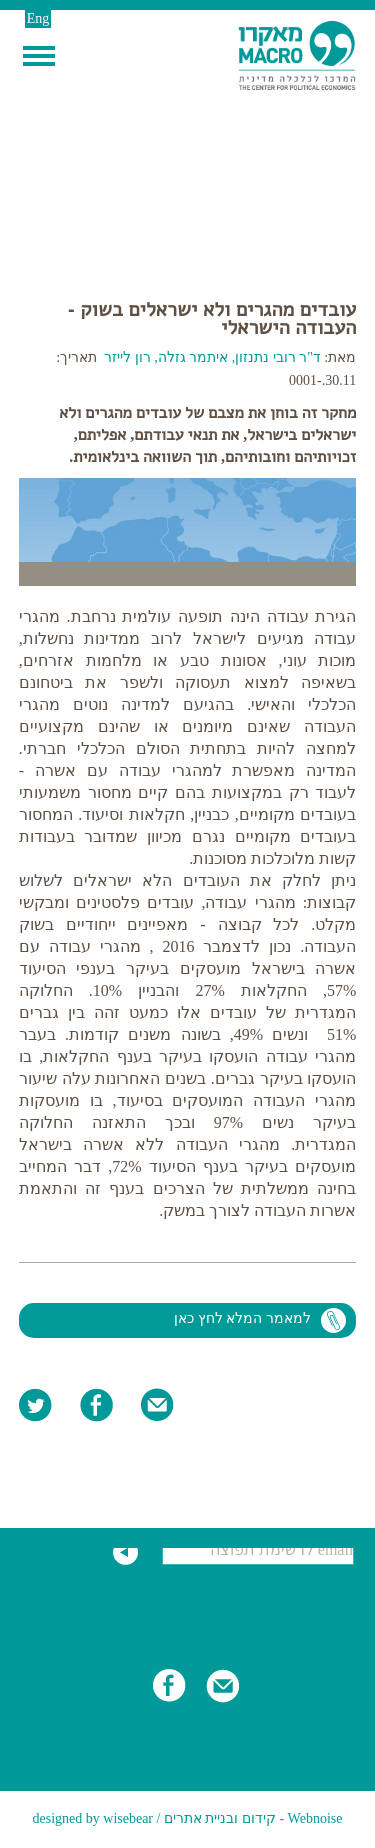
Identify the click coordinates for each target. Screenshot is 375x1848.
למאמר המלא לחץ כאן (242, 1318)
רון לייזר (127, 357)
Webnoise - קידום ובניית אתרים (253, 1818)
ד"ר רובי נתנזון (279, 357)
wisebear (128, 1818)
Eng (38, 18)
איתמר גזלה (193, 357)
